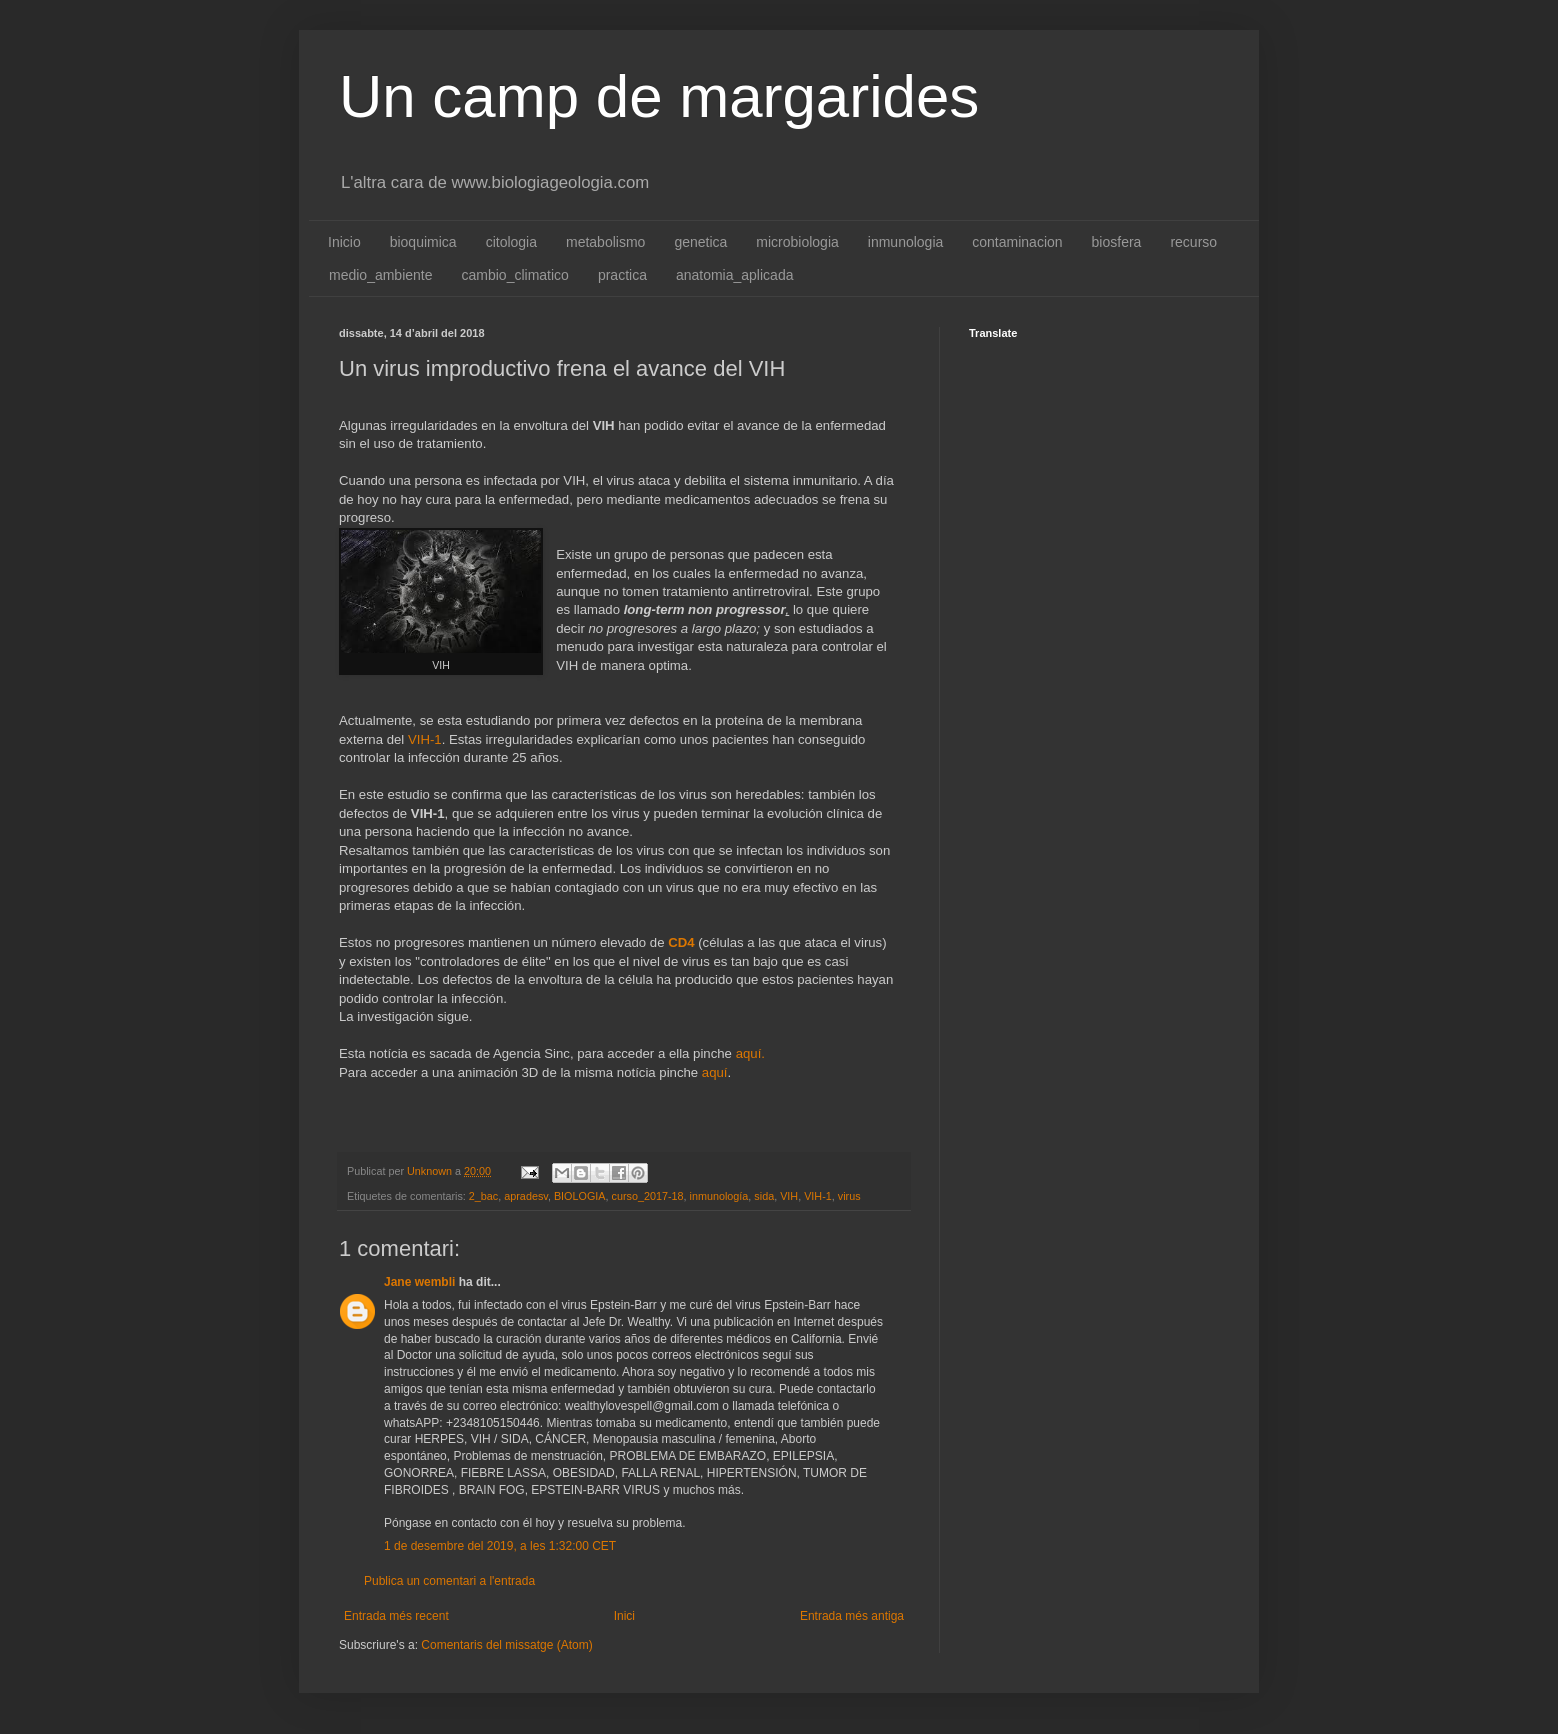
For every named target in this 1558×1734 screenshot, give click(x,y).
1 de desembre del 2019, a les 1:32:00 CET (500, 1546)
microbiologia (797, 242)
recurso (1193, 242)
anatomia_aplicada (735, 275)
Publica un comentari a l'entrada (449, 1581)
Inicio (344, 242)
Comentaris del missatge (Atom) (506, 1645)
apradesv (526, 1196)
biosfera (1117, 242)
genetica (700, 242)
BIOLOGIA (580, 1196)
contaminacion (1017, 242)
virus (849, 1196)
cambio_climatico (515, 275)
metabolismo (605, 242)
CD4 (681, 942)
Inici (624, 1616)
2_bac (483, 1196)
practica (622, 275)
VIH (789, 1196)
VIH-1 (425, 739)
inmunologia (906, 242)
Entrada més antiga (852, 1616)
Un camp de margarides (659, 96)
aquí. (750, 1053)
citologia (511, 242)
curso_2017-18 (648, 1196)
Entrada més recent (396, 1616)
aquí (715, 1072)
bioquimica (423, 242)
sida (764, 1196)
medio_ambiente (381, 275)
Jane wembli (419, 1282)
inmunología (719, 1196)
